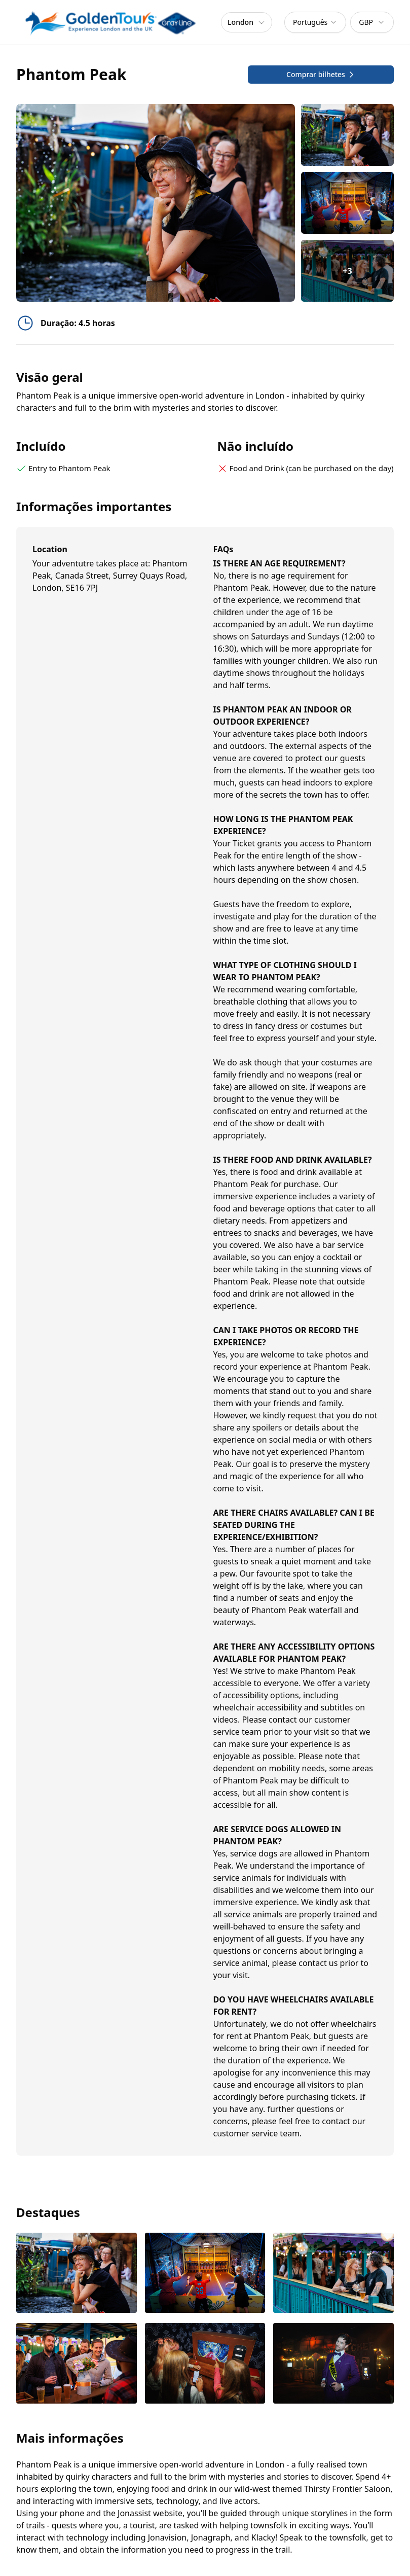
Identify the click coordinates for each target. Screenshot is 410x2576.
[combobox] (315, 22)
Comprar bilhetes (320, 74)
